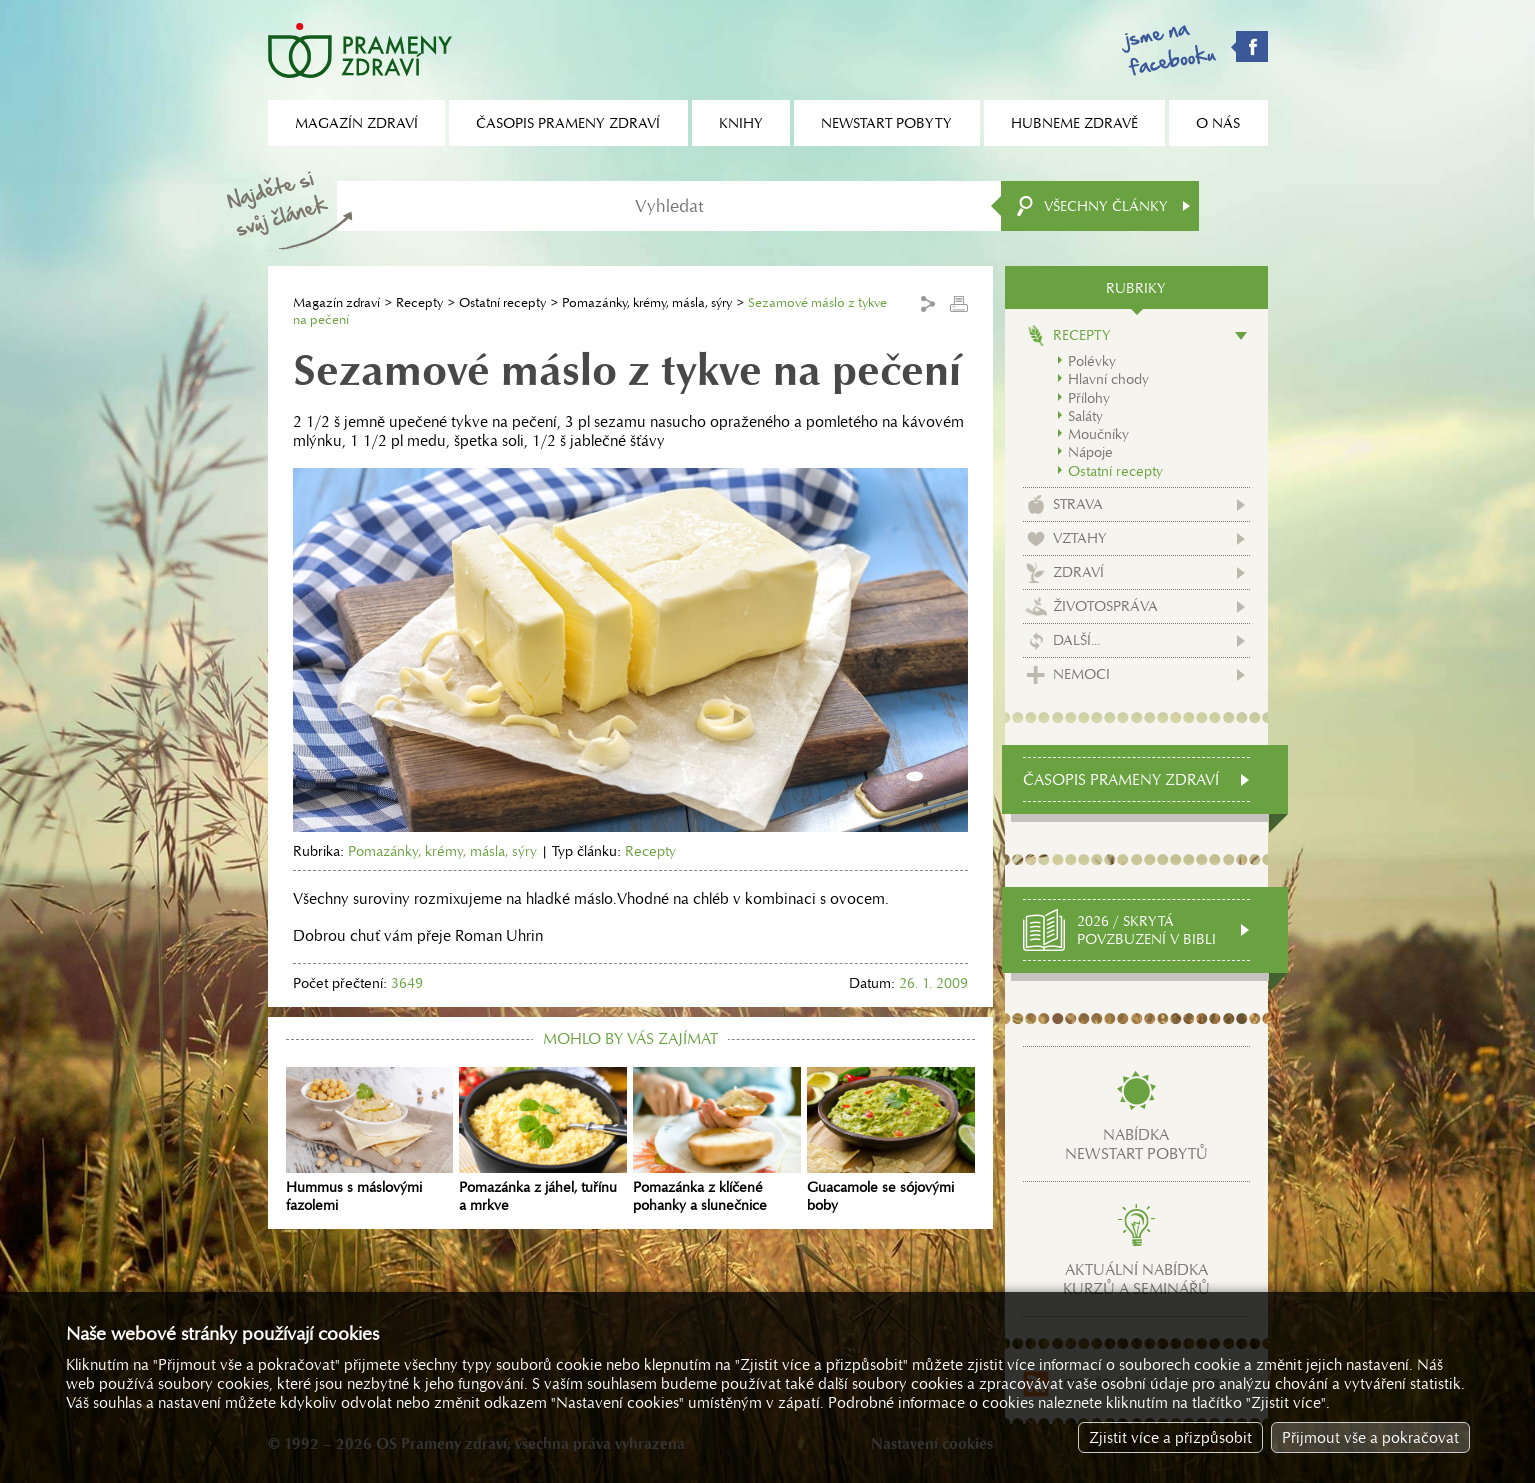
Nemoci (1081, 674)
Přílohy (1089, 398)
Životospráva (1105, 606)
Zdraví (1078, 572)
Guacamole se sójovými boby (891, 1141)
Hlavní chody (1108, 379)
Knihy (741, 123)
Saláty (1085, 416)
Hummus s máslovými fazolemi (370, 1141)
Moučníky (1098, 434)
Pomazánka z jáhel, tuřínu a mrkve (543, 1141)
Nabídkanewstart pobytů (1136, 1144)
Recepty (419, 302)
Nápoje (1090, 452)
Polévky (1092, 361)
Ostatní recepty (502, 302)
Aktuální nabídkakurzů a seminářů (1136, 1279)
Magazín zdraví (336, 302)
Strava (1078, 504)
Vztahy (1080, 538)
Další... (1076, 640)
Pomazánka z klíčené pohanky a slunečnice (717, 1141)
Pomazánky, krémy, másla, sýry (647, 302)
